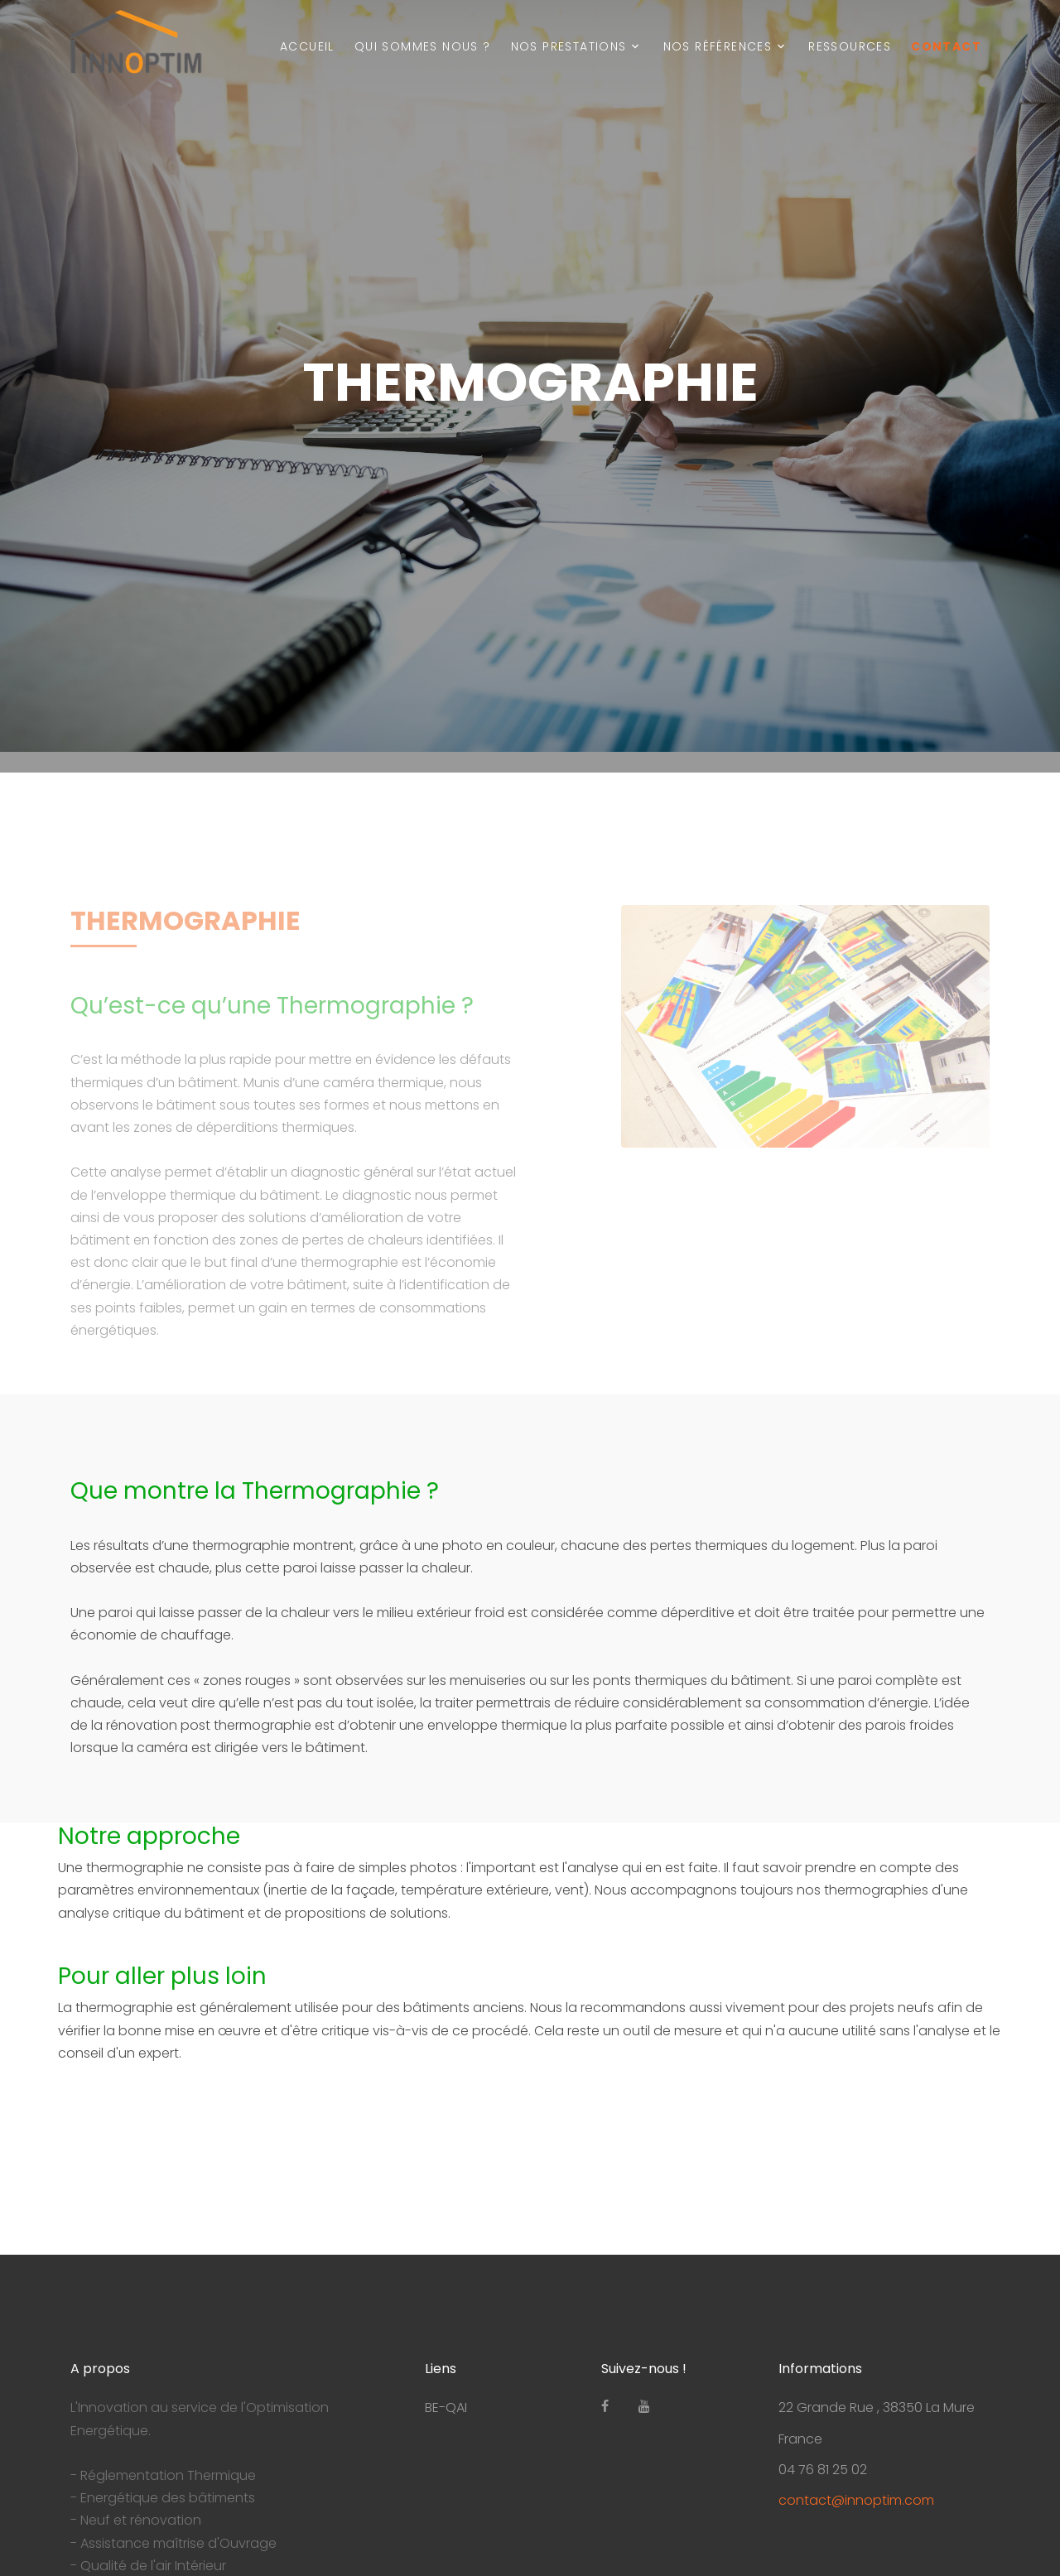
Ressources (849, 46)
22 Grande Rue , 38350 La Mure (876, 2407)
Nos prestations (569, 46)
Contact (946, 46)
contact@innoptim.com (856, 2500)
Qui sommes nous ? (422, 46)
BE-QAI (446, 2407)
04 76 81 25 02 (822, 2469)
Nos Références (718, 46)
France (800, 2438)
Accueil (307, 46)
